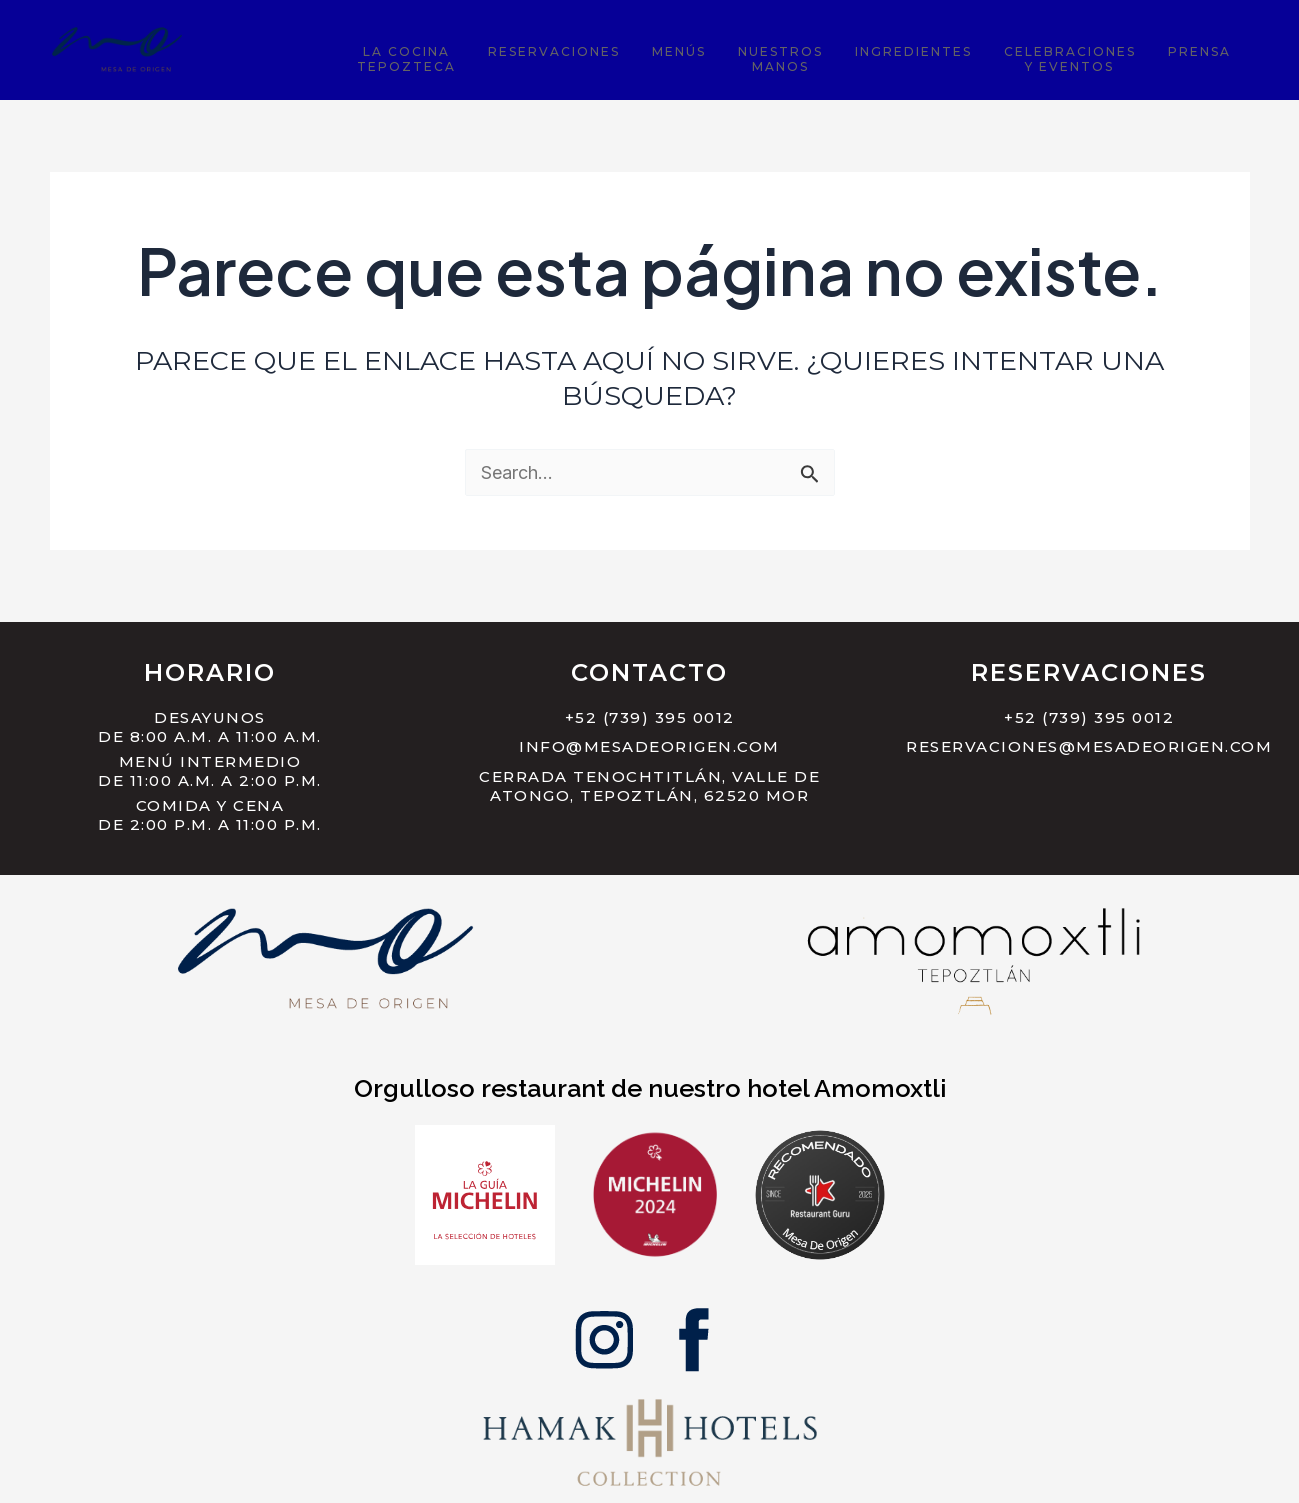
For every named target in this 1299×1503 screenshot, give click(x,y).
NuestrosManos (836, 56)
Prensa (1207, 48)
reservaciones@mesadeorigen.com (1089, 746)
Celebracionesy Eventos (1094, 56)
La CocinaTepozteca (510, 56)
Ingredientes (953, 48)
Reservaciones (642, 48)
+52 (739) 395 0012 (650, 717)
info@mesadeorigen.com (649, 746)
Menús (751, 48)
